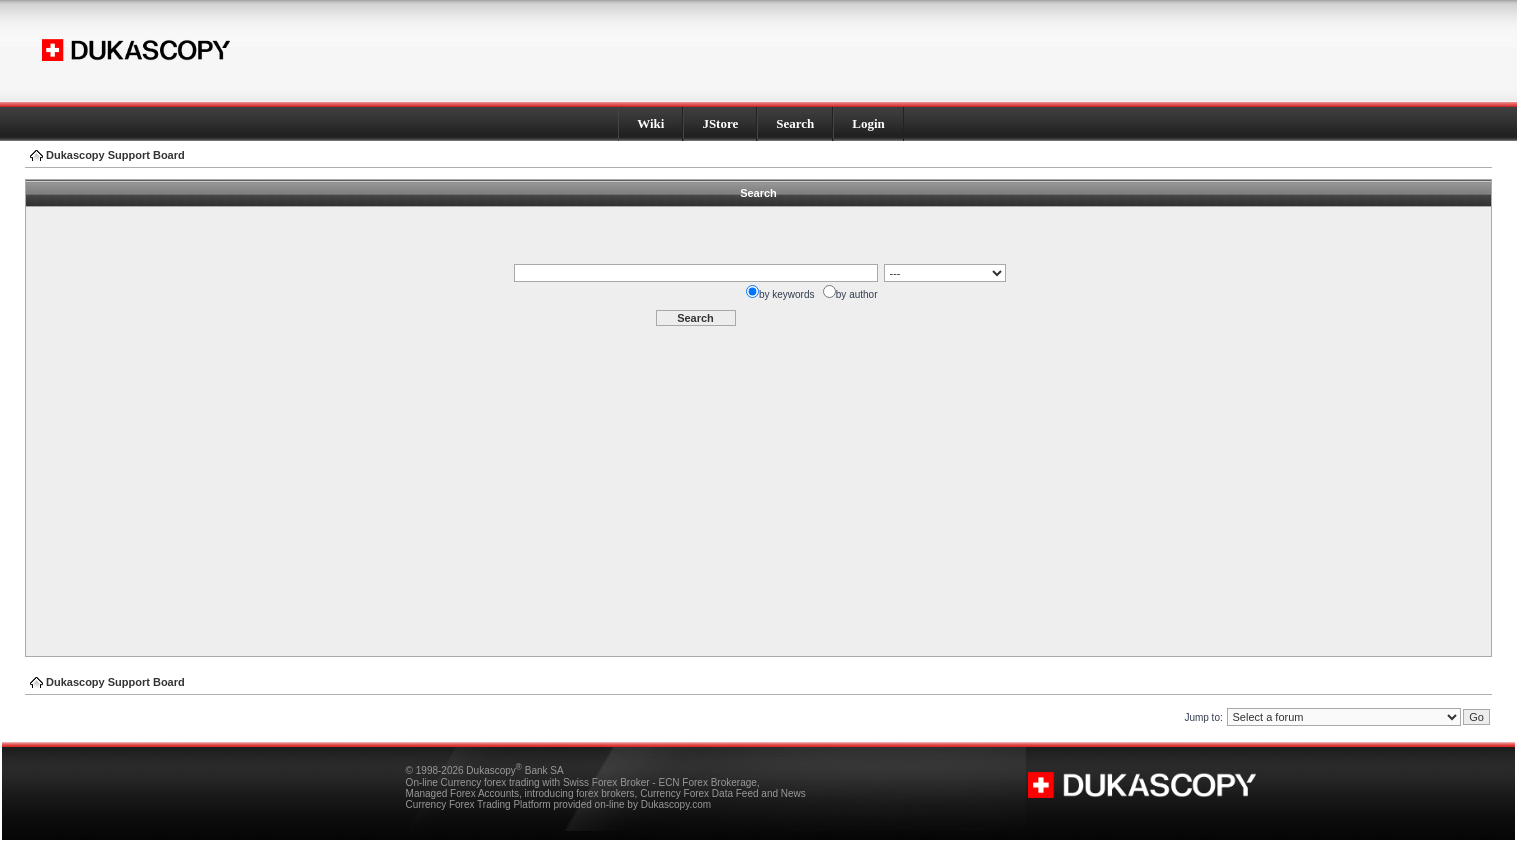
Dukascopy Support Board (115, 155)
